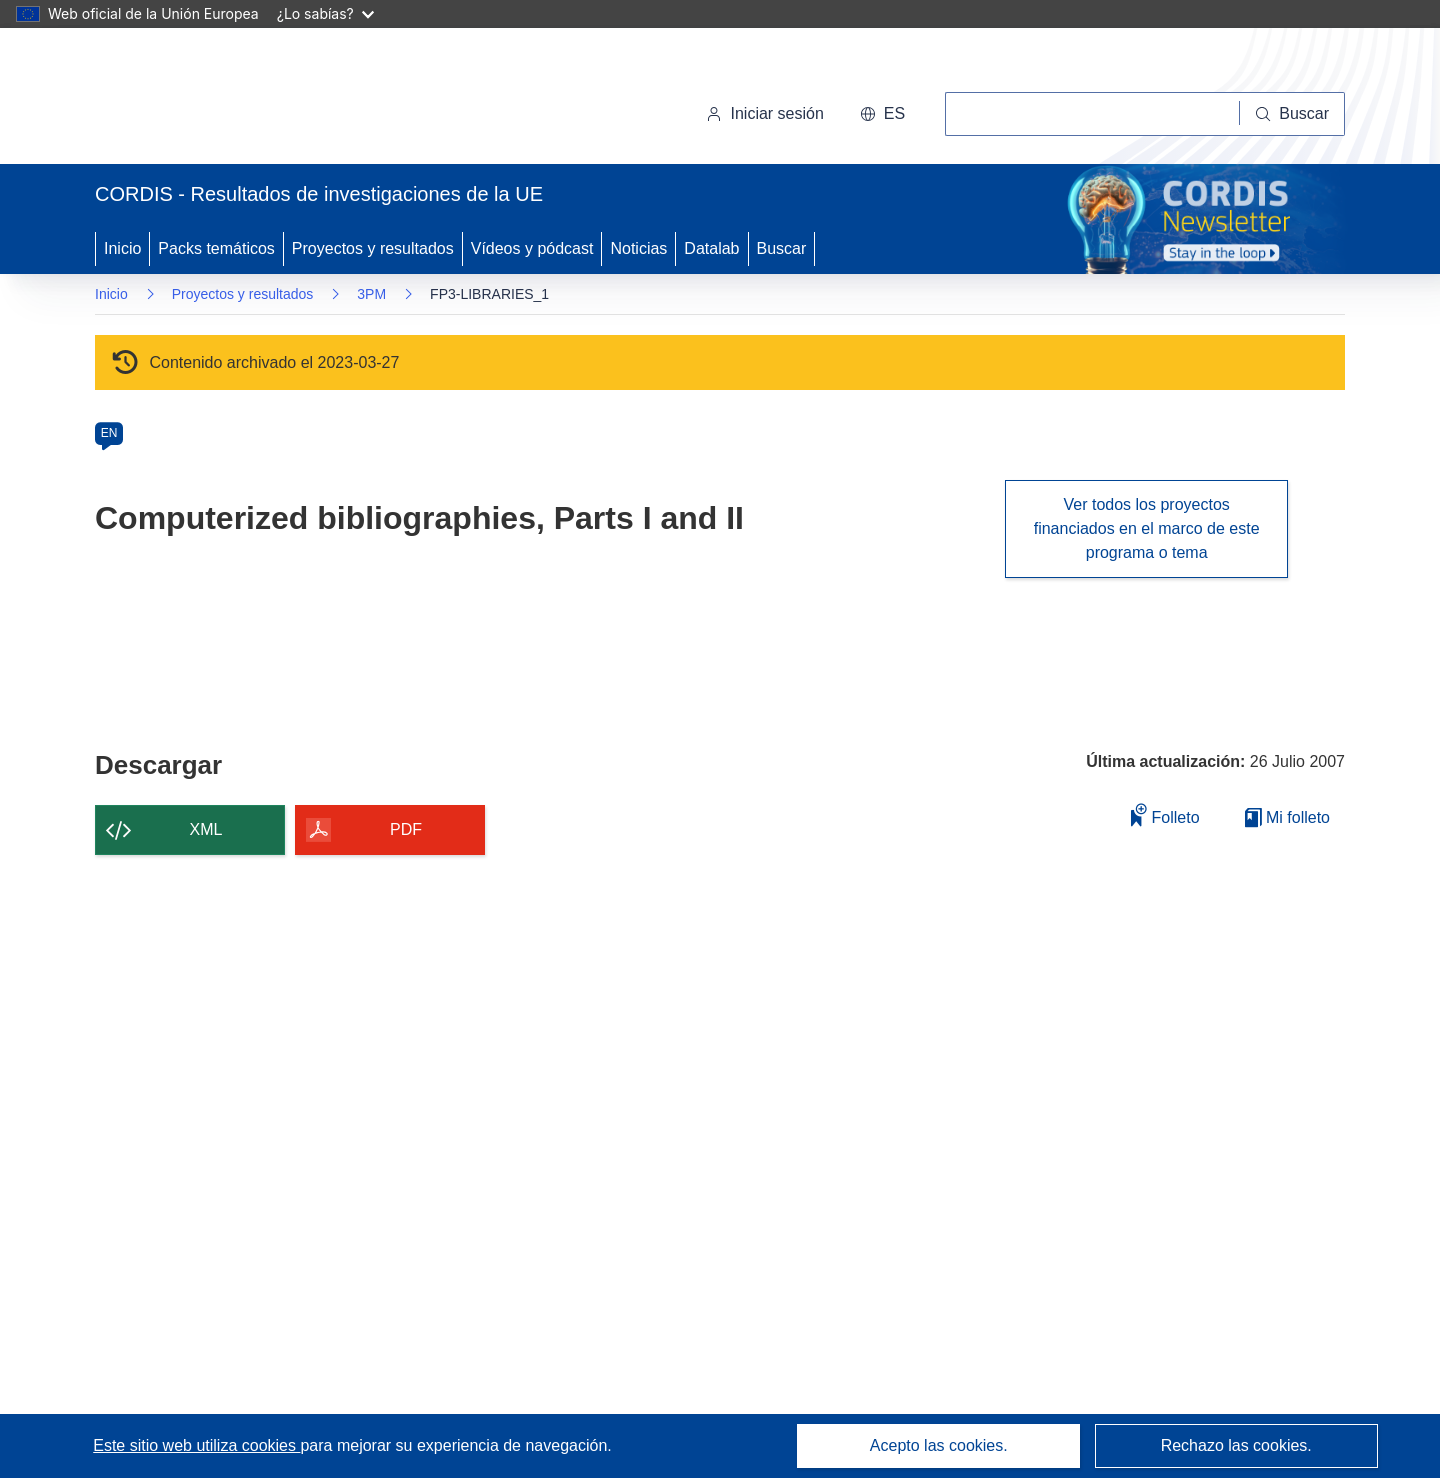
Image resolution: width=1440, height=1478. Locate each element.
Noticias (638, 248)
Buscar (782, 248)
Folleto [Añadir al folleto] (1165, 814)
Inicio (122, 248)
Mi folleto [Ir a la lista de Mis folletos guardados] (1287, 817)
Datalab (711, 248)
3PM (371, 294)
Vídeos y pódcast (532, 248)
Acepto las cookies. (939, 1445)
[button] (882, 114)
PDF (406, 829)
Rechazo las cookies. (1236, 1445)
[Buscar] (1292, 114)
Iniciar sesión (764, 113)
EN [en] (109, 433)
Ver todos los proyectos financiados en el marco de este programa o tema (1147, 528)
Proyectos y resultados (373, 248)
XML (206, 829)
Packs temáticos (216, 248)
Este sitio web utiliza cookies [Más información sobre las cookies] (196, 1445)
